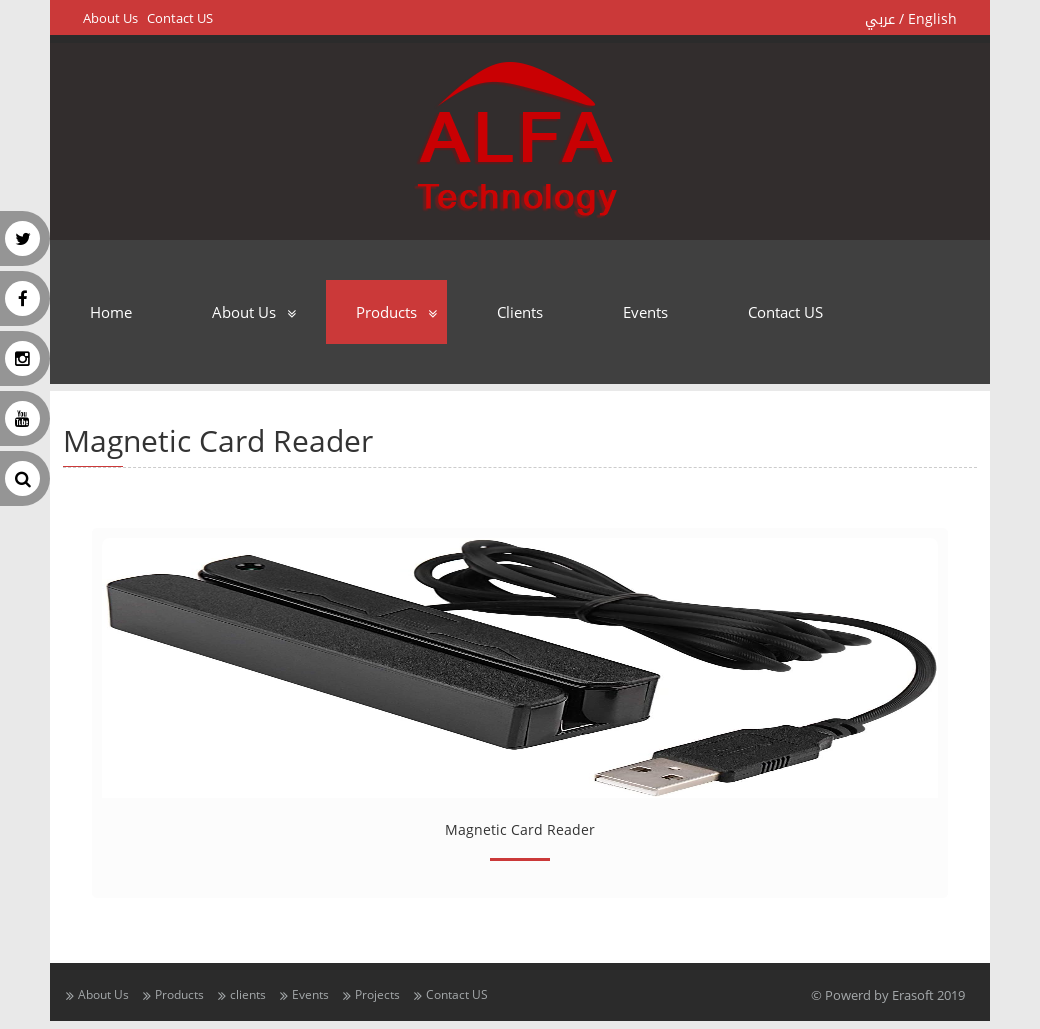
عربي (880, 19)
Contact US (180, 18)
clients (520, 312)
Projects (377, 994)
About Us (110, 18)
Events (645, 312)
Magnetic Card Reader (520, 829)
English (932, 19)
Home (111, 312)
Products (386, 312)
